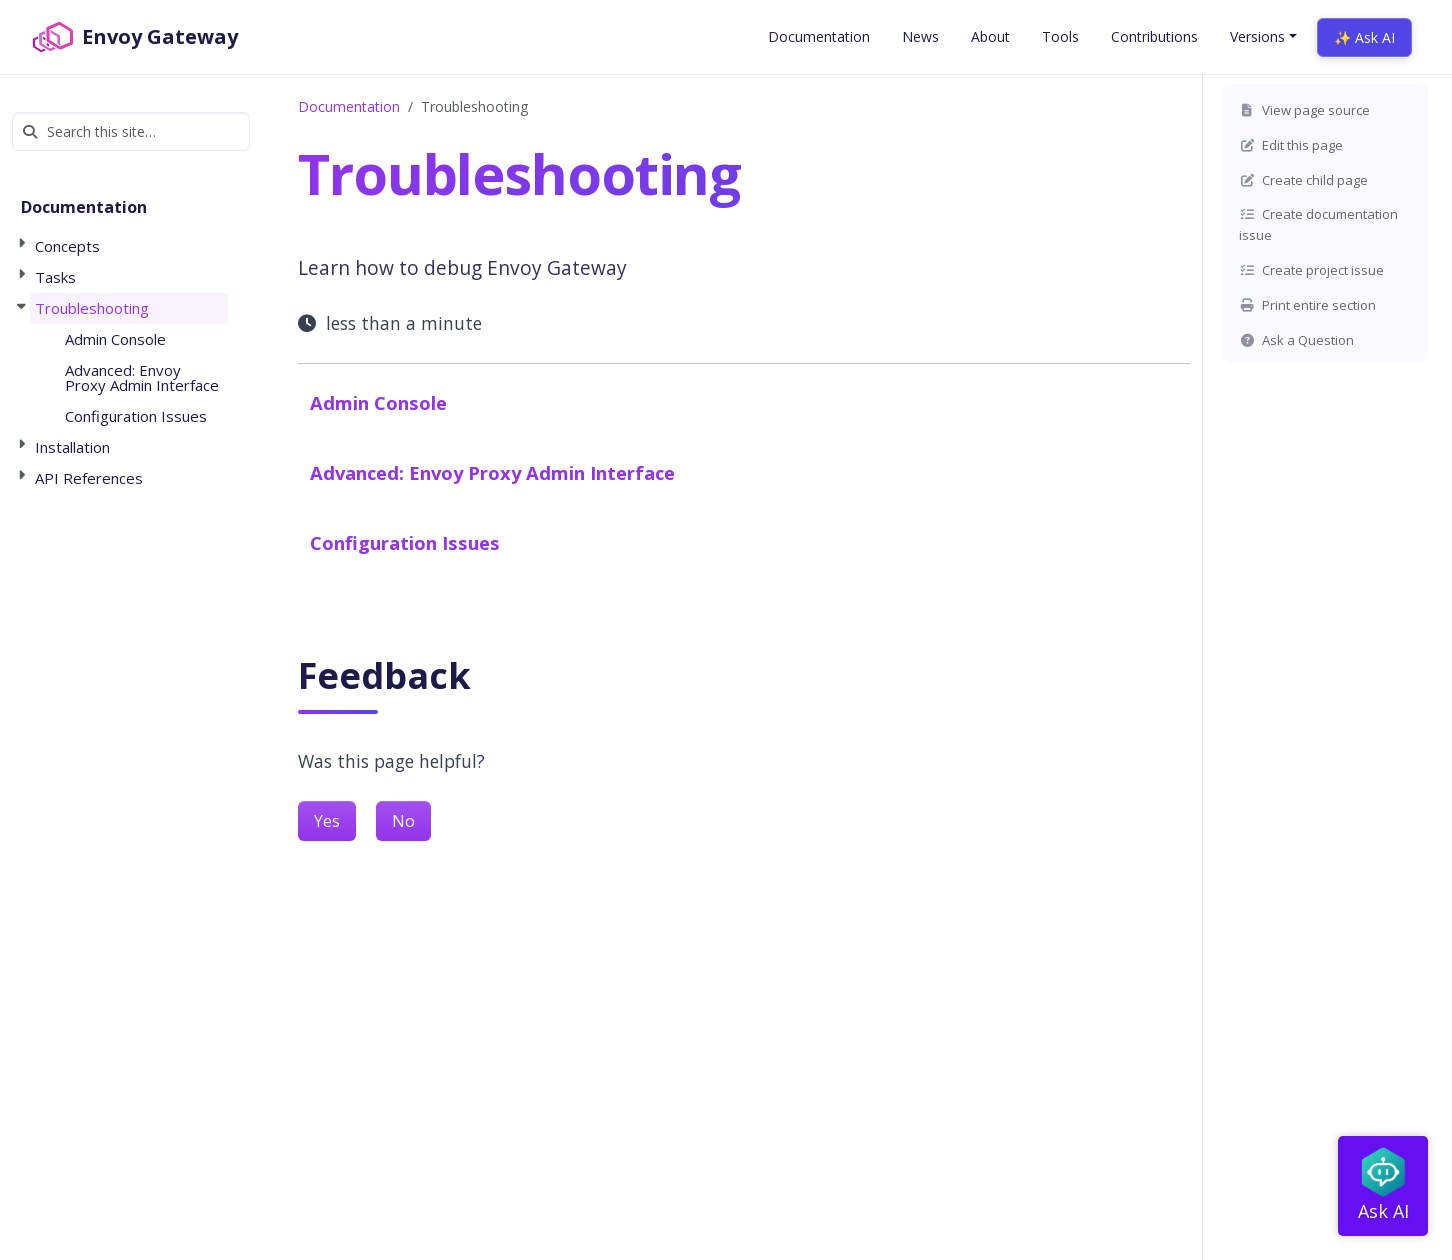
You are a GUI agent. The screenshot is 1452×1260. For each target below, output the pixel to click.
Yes (327, 821)
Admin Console (378, 402)
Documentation (349, 106)
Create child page (1303, 180)
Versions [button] (1257, 36)
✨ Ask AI (1364, 37)
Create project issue (1311, 270)
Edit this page (1291, 145)
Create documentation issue (1318, 224)
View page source (1304, 110)
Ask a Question (1296, 340)
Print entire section (1307, 305)
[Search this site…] (131, 131)
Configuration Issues (405, 542)
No (403, 821)
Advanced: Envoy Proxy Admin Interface (492, 472)
